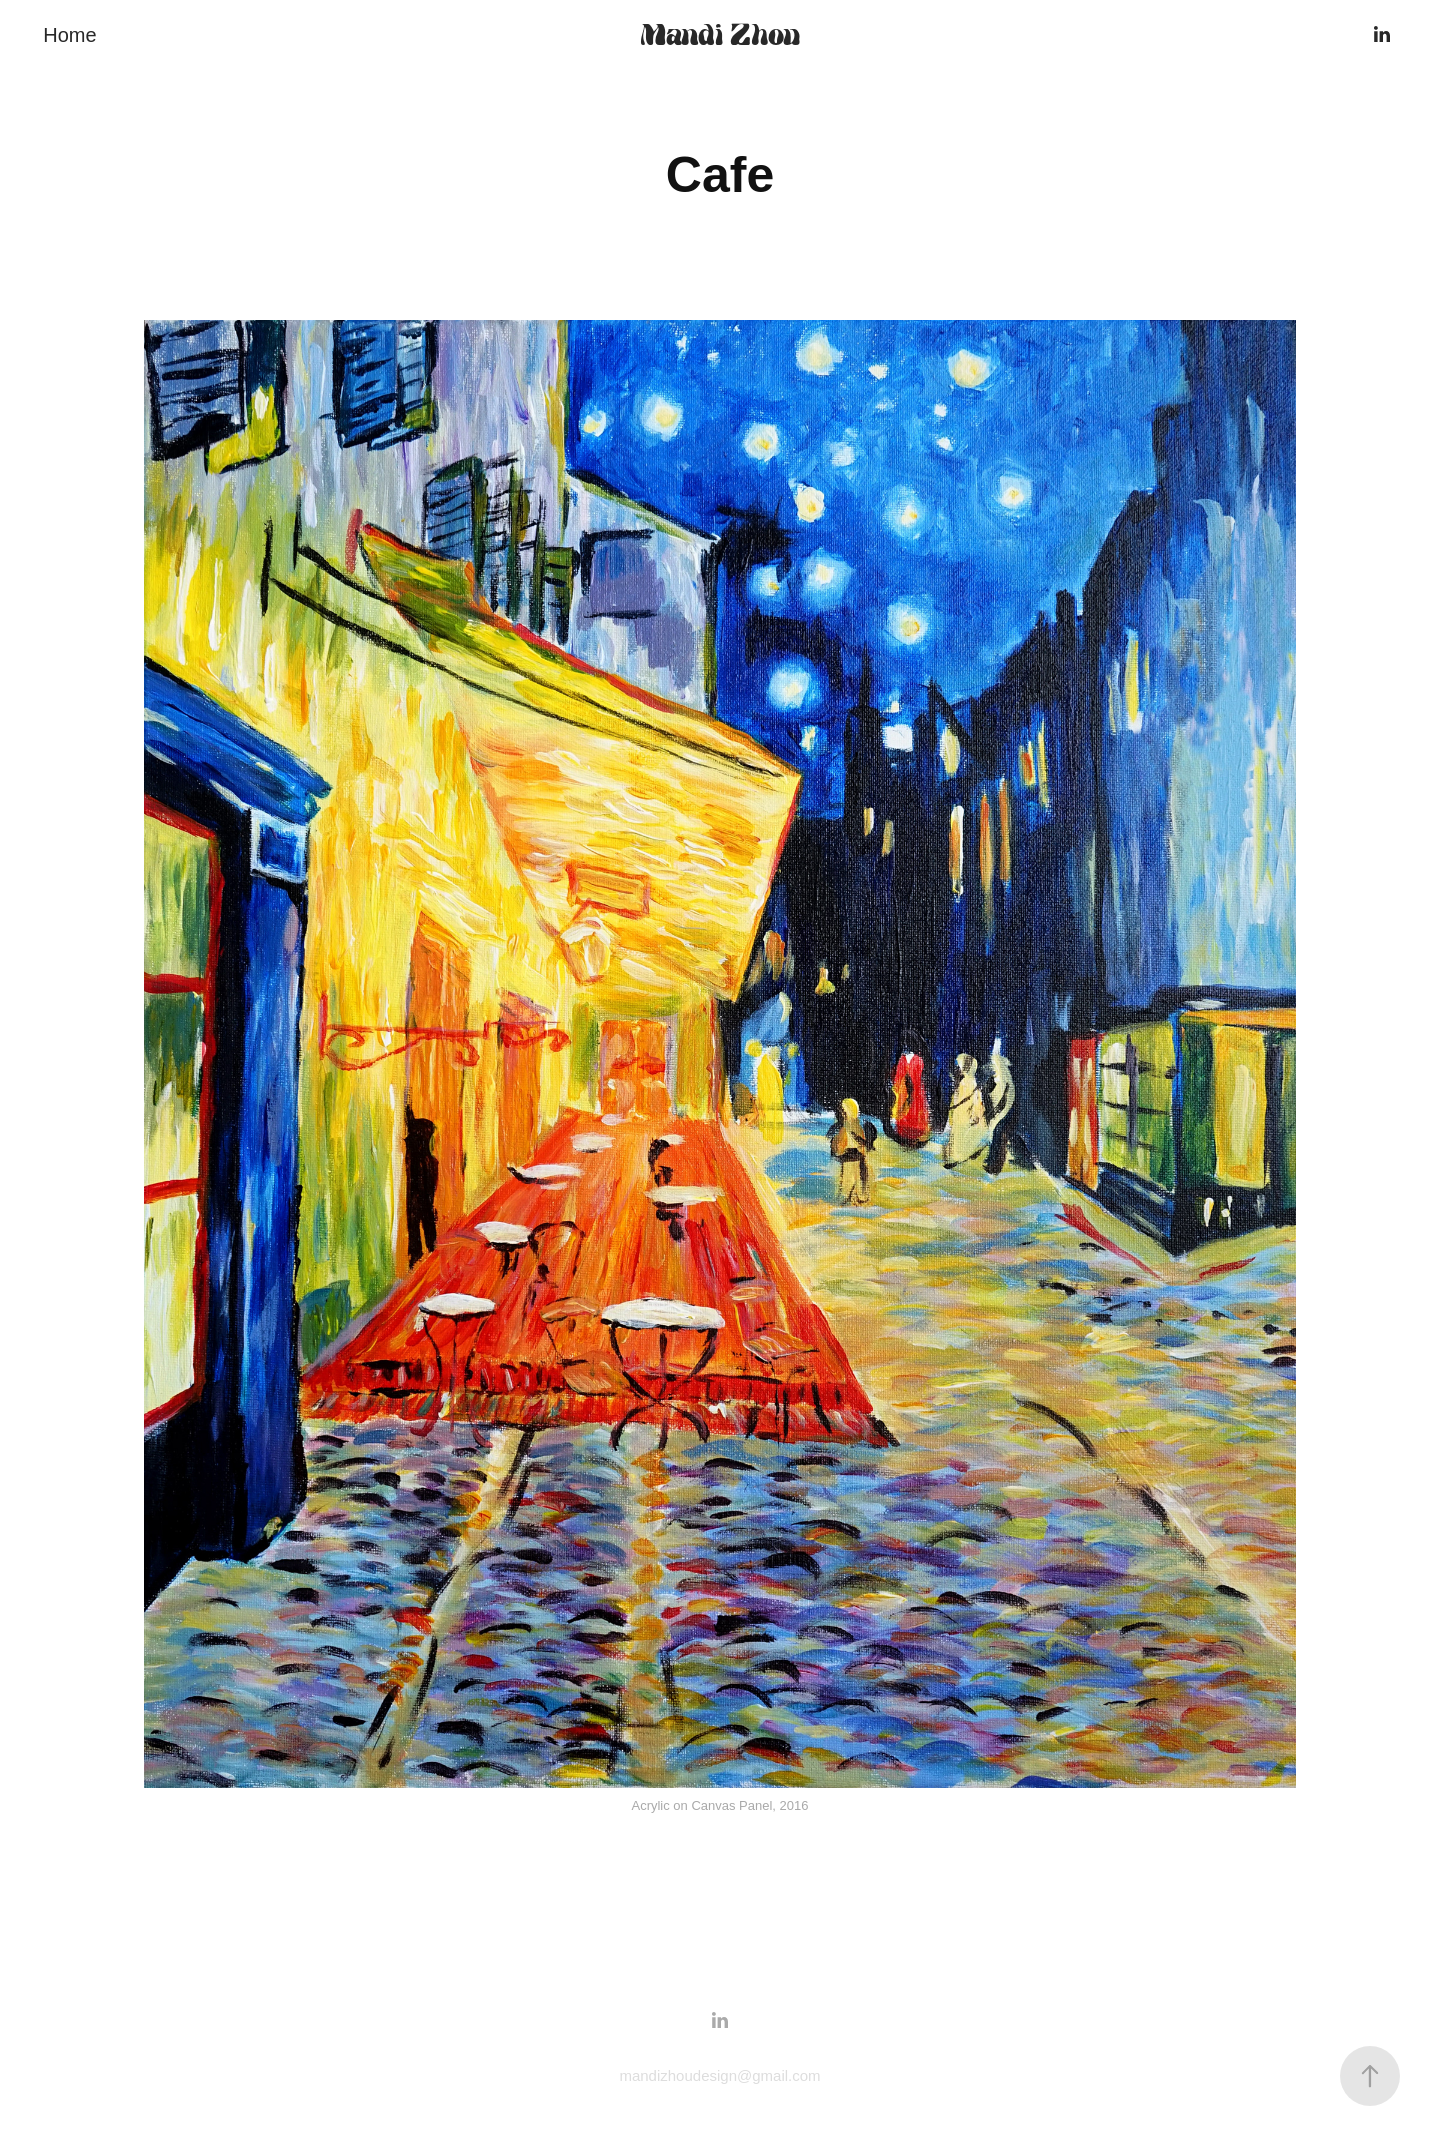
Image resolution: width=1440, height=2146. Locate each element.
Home (69, 35)
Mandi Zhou (720, 35)
